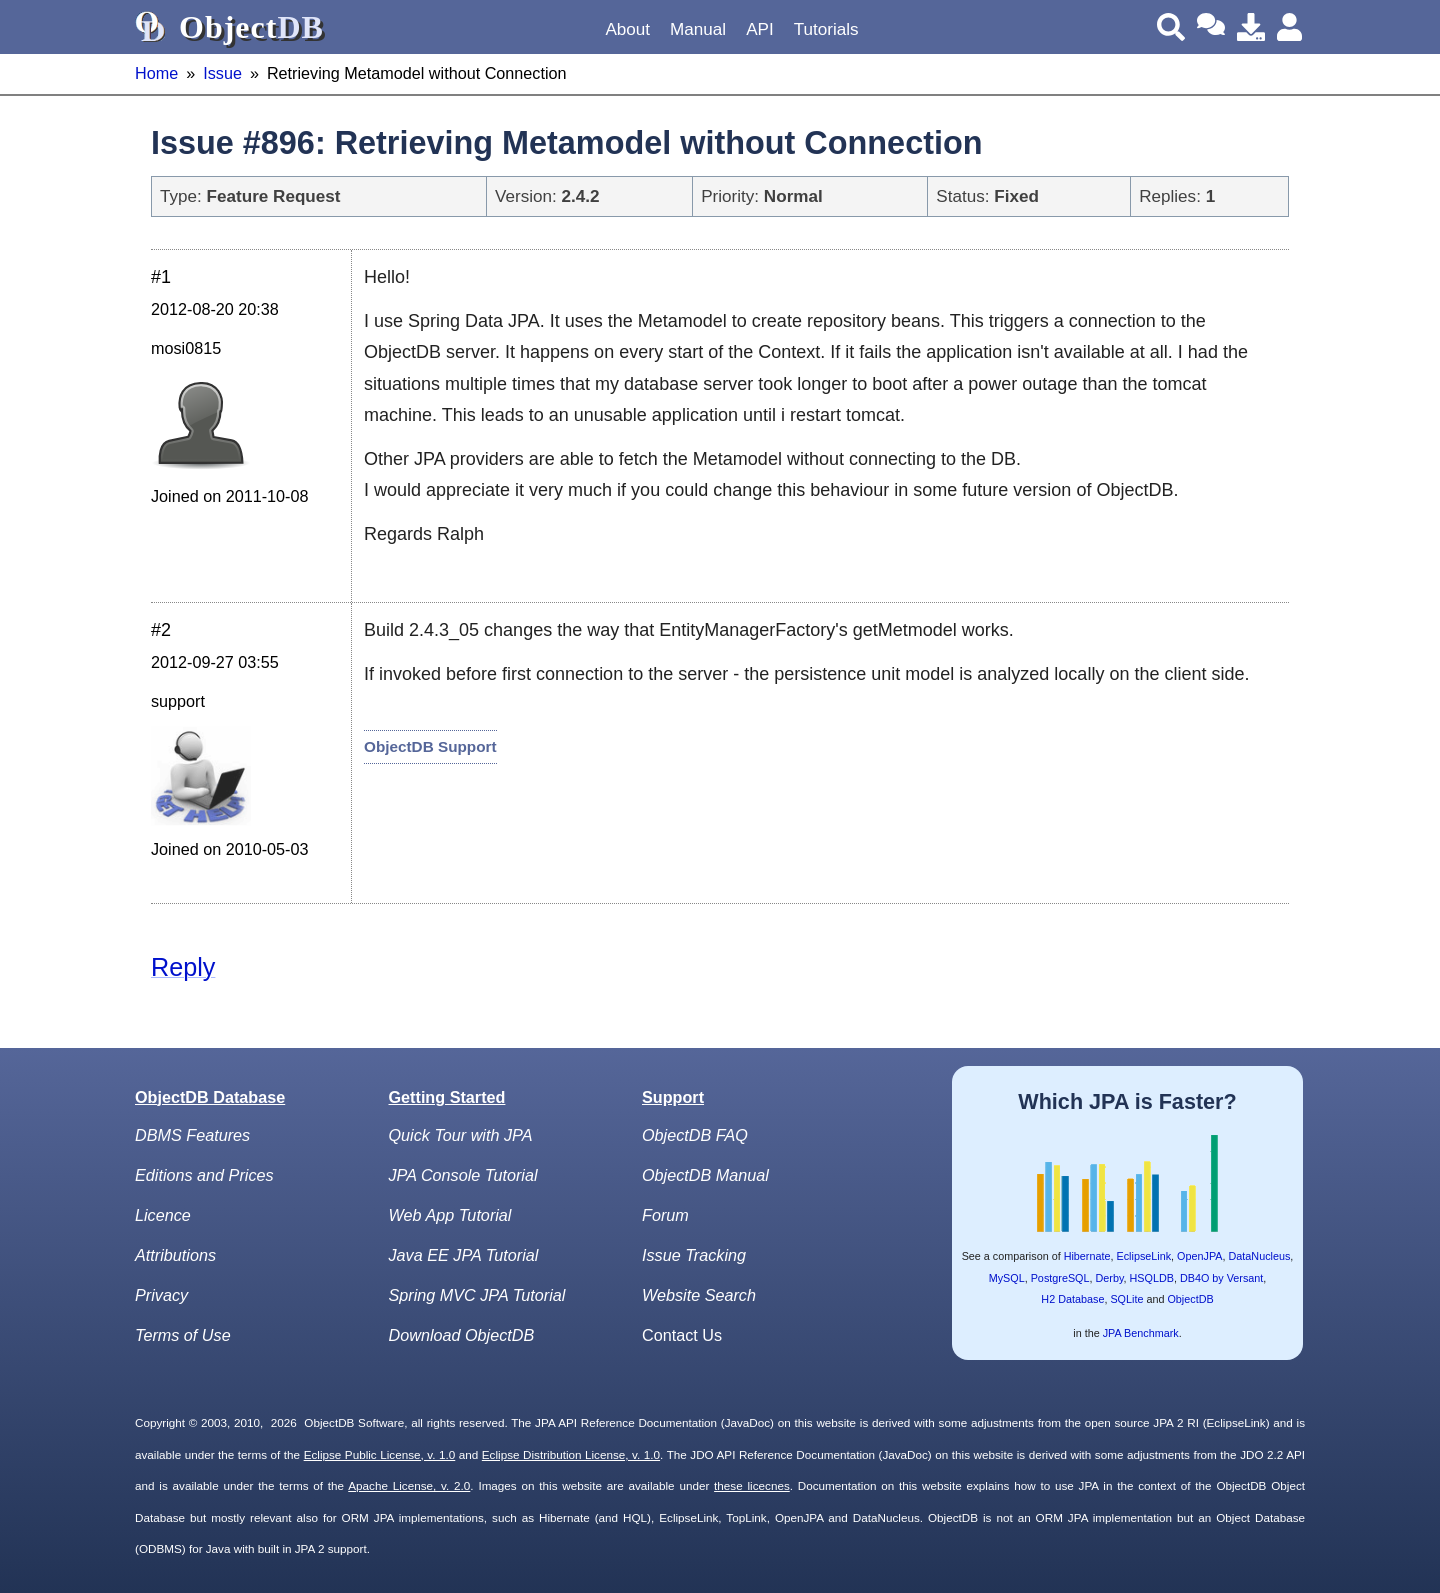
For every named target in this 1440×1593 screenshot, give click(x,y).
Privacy (161, 1295)
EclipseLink (1143, 1256)
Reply (183, 967)
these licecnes (752, 1485)
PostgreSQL (1060, 1278)
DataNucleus (1260, 1256)
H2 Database (1072, 1299)
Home (156, 73)
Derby (1110, 1278)
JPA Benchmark (1141, 1333)
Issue (222, 73)
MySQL (1007, 1278)
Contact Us (682, 1335)
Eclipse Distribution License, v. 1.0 (571, 1454)
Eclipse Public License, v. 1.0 (380, 1454)
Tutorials (826, 29)
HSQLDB (1152, 1278)
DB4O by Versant (1221, 1278)
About (627, 29)
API (760, 29)
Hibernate (1087, 1256)
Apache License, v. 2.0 (409, 1485)
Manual (698, 29)
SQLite (1126, 1299)
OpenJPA (1199, 1256)
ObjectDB (1190, 1299)
